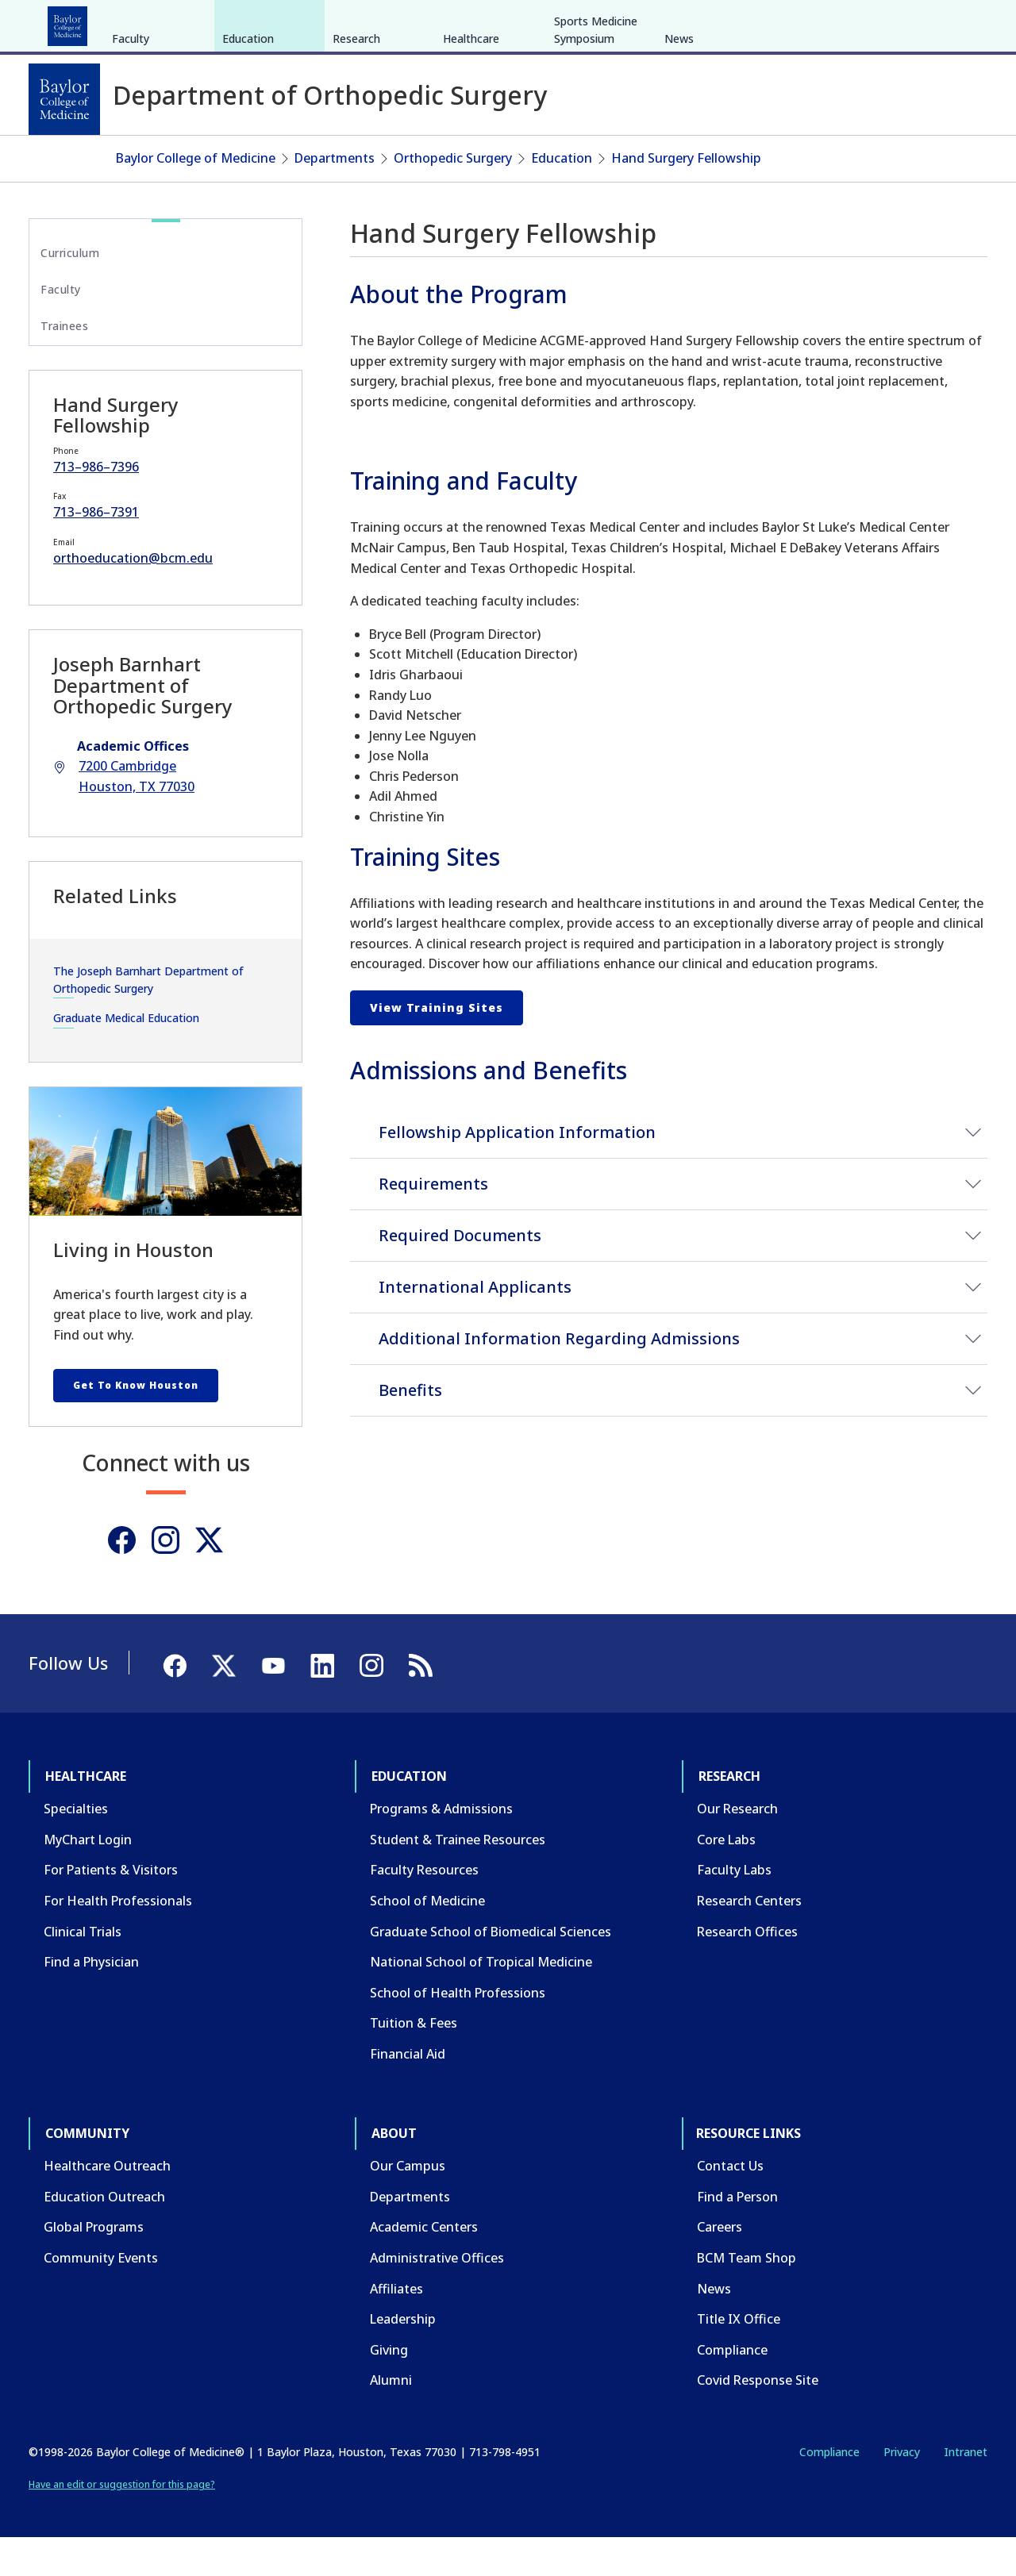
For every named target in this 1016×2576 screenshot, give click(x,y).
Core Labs (726, 1878)
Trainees (64, 364)
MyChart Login (88, 1878)
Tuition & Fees (413, 2061)
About (397, 22)
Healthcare (72, 22)
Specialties (76, 1847)
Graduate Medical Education (126, 1056)
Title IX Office (738, 2357)
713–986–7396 (96, 504)
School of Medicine (427, 1939)
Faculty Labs (734, 1908)
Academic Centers (424, 2265)
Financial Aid (407, 2092)
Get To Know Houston (135, 1424)
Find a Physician (91, 2000)
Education (158, 22)
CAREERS (759, 22)
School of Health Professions (457, 2031)
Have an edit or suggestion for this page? (122, 2523)
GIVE (709, 22)
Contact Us (730, 2204)
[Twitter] (209, 1579)
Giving (389, 2388)
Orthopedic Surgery (453, 197)
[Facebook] (874, 22)
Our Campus (407, 2204)
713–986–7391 (96, 550)
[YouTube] (932, 22)
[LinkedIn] (960, 22)
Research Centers (749, 1939)
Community (322, 22)
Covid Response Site (757, 2419)
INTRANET (825, 22)
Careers (719, 2265)
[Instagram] (165, 1579)
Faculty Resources (424, 1908)
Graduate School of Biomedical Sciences (490, 1969)
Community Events (101, 2296)
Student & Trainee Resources (457, 1878)
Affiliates (396, 2327)
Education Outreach (104, 2235)
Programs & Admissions (441, 1847)
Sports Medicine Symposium (595, 149)
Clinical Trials (82, 1969)
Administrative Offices (437, 2296)
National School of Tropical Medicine (481, 2000)
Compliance (732, 2388)
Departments (334, 197)
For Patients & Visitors (111, 1908)
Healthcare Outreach (107, 2204)
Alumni (391, 2419)
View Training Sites (436, 1046)
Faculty (130, 157)
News (679, 157)
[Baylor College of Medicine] (64, 99)
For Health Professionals (118, 1939)
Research (237, 22)
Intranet (965, 2490)
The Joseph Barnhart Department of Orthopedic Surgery (148, 1018)
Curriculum (69, 290)
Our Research (737, 1847)
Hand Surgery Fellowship (686, 197)
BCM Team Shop (746, 2296)
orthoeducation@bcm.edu (133, 597)
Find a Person (737, 2235)
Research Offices (747, 1969)
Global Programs (94, 2265)
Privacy (901, 2490)
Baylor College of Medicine (195, 197)
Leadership (403, 2357)
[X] (903, 22)
